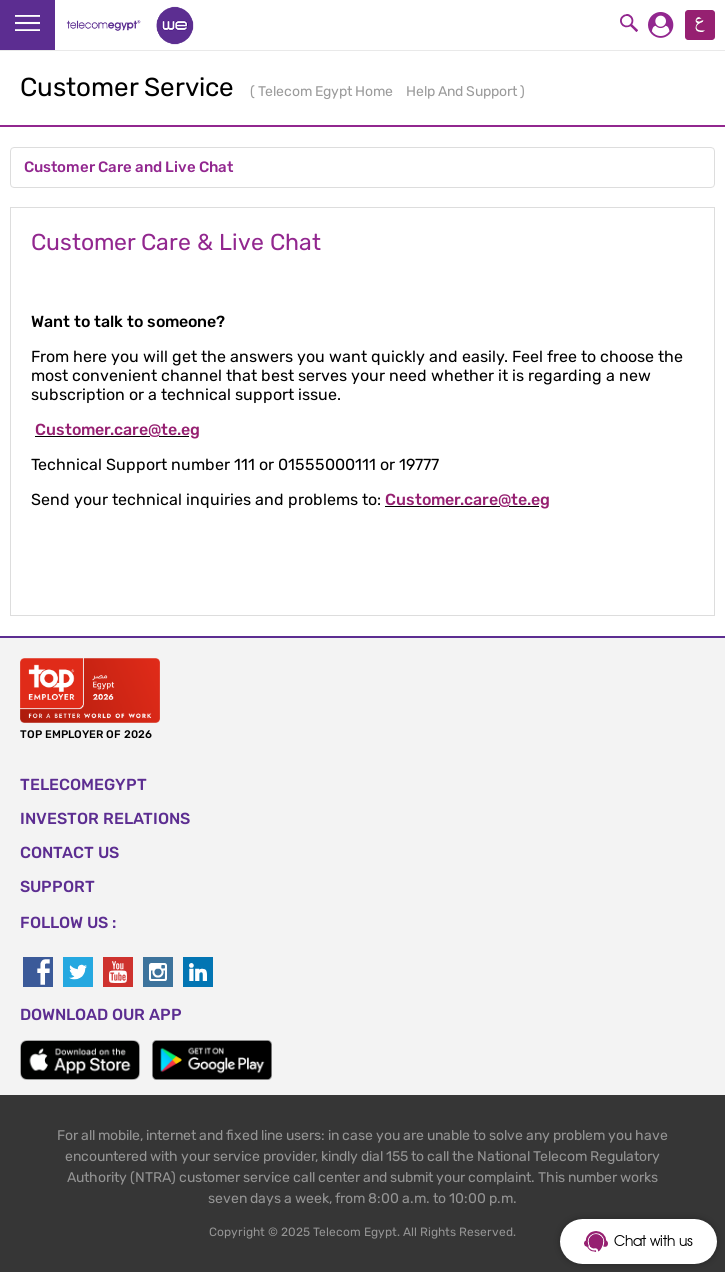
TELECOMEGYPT (83, 784)
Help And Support (463, 91)
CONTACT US (69, 852)
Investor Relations (105, 818)
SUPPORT (57, 886)
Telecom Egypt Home (327, 91)
